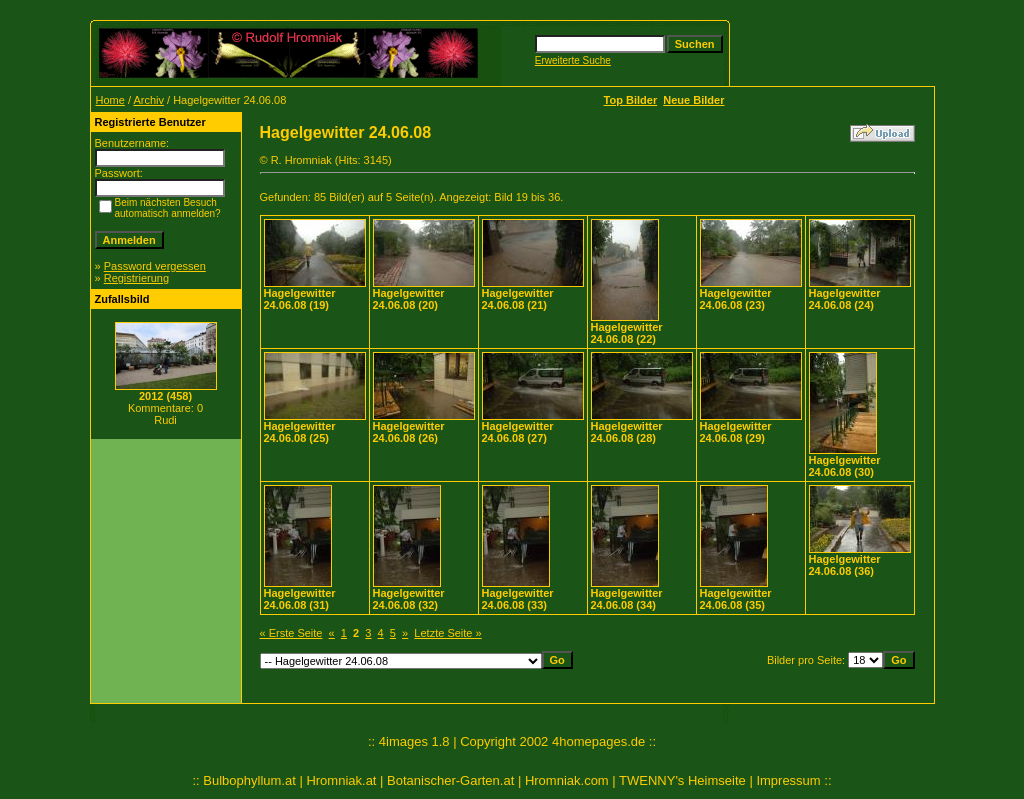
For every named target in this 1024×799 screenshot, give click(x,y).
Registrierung (136, 278)
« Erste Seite (291, 633)
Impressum (788, 780)
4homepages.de (598, 741)
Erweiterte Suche (573, 60)
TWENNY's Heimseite (682, 780)
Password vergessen (155, 266)
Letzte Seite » (447, 633)
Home (110, 100)
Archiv (148, 100)
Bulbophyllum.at (249, 780)
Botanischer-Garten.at (450, 780)
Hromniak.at (341, 780)
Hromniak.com (567, 780)
